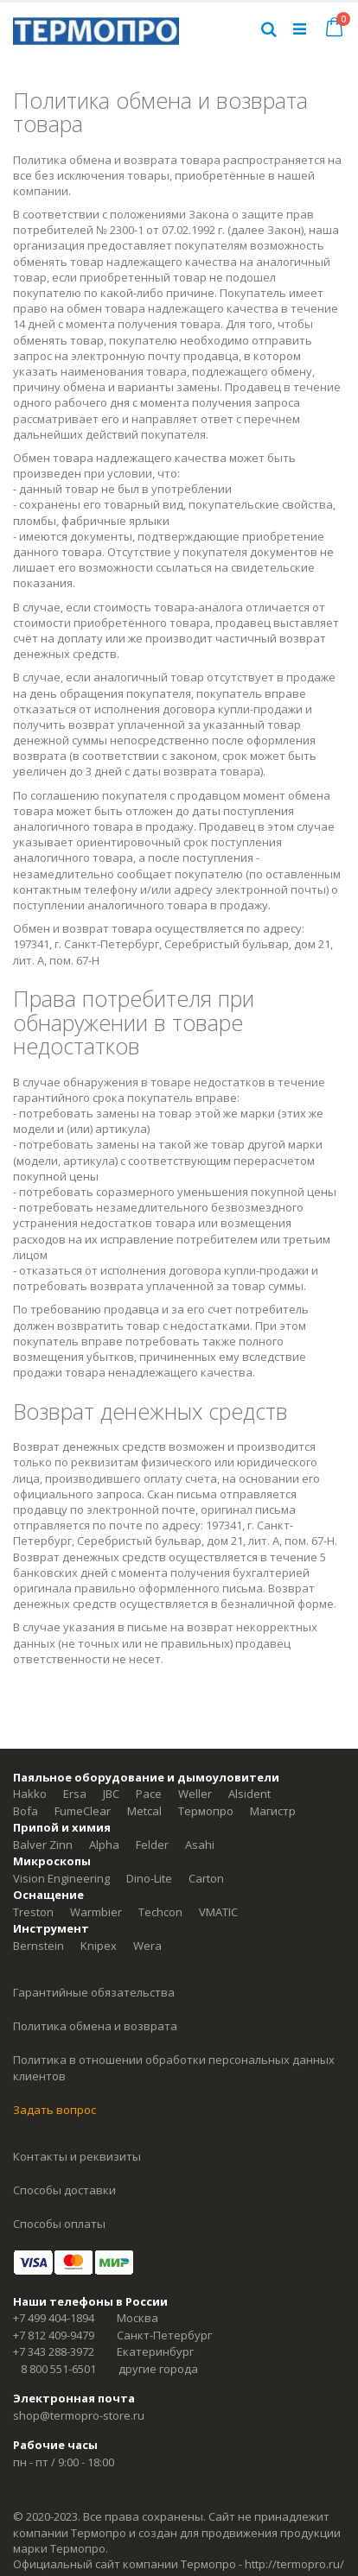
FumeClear (82, 1811)
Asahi (199, 1844)
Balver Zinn (43, 1844)
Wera (147, 1945)
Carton (206, 1878)
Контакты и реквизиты (77, 2156)
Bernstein (38, 1945)
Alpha (104, 1844)
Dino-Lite (149, 1878)
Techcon (160, 1912)
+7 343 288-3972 (53, 2351)
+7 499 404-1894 (53, 2318)
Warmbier (96, 1912)
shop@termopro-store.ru (78, 2415)
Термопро (205, 1811)
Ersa (74, 1793)
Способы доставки (64, 2190)
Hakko (30, 1793)
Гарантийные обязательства (94, 1992)
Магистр (273, 1811)
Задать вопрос (54, 2109)
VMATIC (218, 1912)
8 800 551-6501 (58, 2369)
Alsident (249, 1793)
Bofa (25, 1811)
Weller (195, 1793)
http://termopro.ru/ (294, 2564)
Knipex (98, 1945)
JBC (111, 1793)
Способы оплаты (59, 2223)
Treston (33, 1912)
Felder (152, 1844)
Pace (149, 1793)
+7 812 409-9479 (53, 2335)
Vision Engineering (61, 1878)
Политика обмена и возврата (95, 2026)
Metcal (144, 1811)
